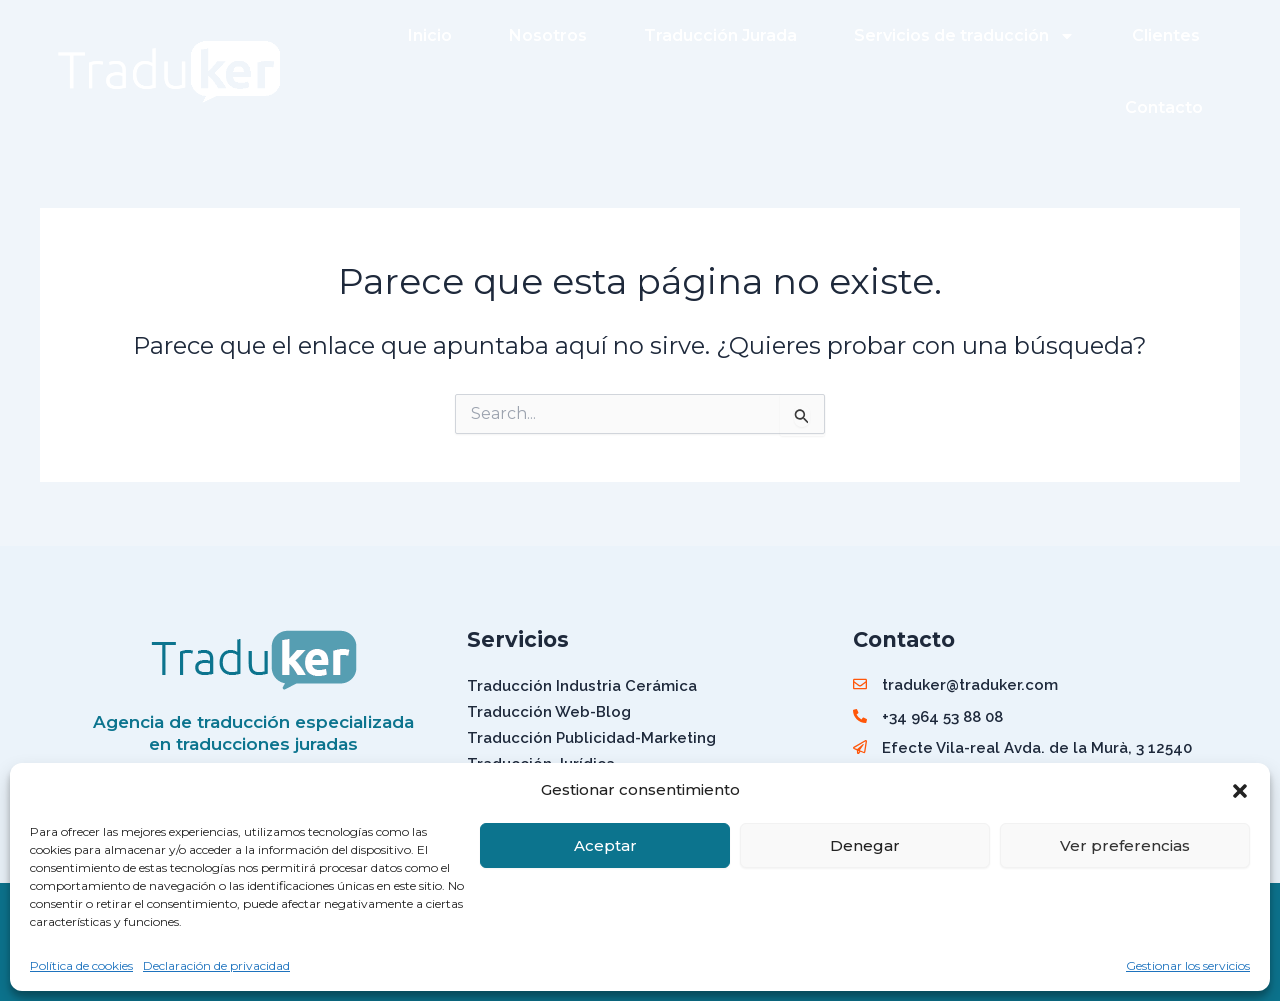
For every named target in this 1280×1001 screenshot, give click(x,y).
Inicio (430, 35)
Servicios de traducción (964, 36)
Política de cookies (81, 965)
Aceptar (605, 845)
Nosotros (548, 35)
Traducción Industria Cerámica (582, 686)
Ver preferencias (1125, 845)
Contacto (1164, 107)
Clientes (1166, 35)
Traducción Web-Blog (549, 712)
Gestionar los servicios (1188, 965)
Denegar (865, 845)
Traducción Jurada (720, 35)
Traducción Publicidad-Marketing (591, 738)
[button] (1240, 791)
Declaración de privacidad (216, 965)
